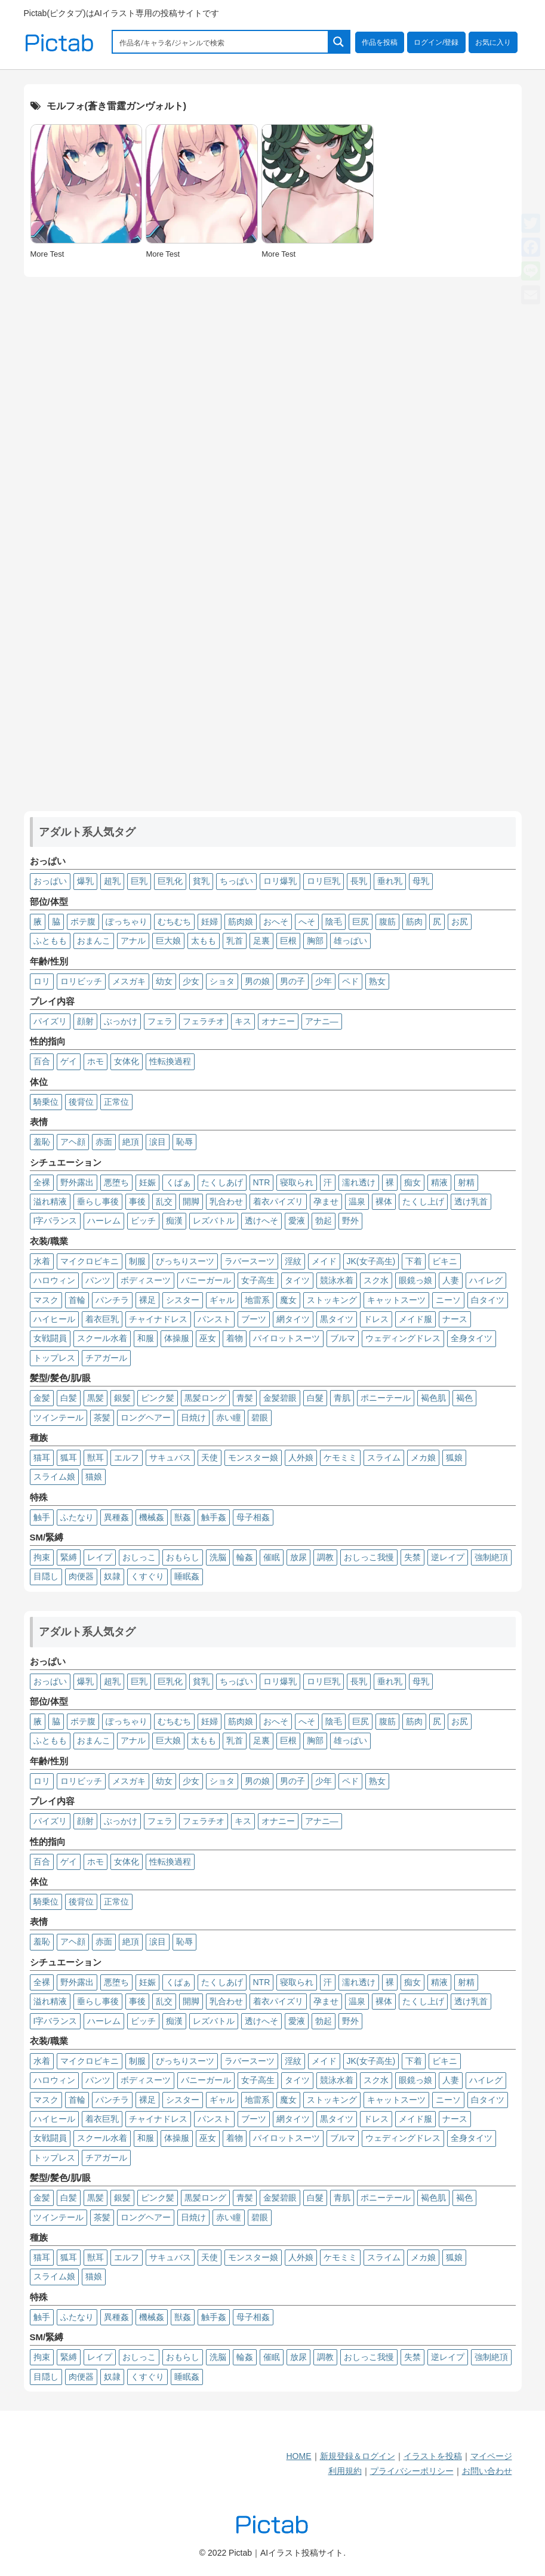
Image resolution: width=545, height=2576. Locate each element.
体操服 (176, 1338)
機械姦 (151, 1517)
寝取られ (296, 1182)
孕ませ (325, 1201)
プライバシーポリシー (412, 2471)
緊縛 (68, 1557)
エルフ (126, 1457)
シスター (182, 1300)
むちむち (174, 921)
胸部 (315, 940)
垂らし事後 (98, 1201)
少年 (323, 981)
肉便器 (81, 1576)
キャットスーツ (396, 1300)
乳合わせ (226, 1201)
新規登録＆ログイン (357, 2456)
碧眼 (259, 1417)
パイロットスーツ (286, 1338)
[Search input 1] (220, 41)
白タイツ (487, 1300)
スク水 (376, 1280)
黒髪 (95, 1398)
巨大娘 (168, 940)
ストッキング (332, 1300)
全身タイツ (471, 1338)
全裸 (41, 1182)
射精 (466, 1182)
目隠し (45, 1576)
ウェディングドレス (403, 1338)
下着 (413, 1261)
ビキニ (444, 1261)
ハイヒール (54, 1319)
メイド (324, 1261)
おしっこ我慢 (369, 1557)
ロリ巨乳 (323, 881)
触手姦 (213, 1517)
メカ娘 (423, 1457)
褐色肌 (433, 1398)
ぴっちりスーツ (185, 1261)
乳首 (234, 940)
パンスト (214, 1319)
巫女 (207, 1338)
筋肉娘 (240, 921)
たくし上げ (423, 1201)
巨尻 (360, 921)
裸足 (147, 1300)
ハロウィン (54, 1280)
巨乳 (139, 881)
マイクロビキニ (89, 1261)
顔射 (85, 1021)
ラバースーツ (249, 1261)
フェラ (160, 1021)
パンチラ (112, 1300)
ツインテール (58, 1417)
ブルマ (342, 1338)
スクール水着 (102, 1338)
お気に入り (493, 42)
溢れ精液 (50, 1201)
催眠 (271, 1557)
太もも (203, 940)
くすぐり (147, 1576)
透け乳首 (471, 1201)
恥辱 (184, 1142)
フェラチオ (203, 1021)
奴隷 (112, 1576)
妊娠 (147, 1182)
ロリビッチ (81, 981)
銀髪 (122, 1398)
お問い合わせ (487, 2471)
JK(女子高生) (371, 1261)
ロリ (41, 981)
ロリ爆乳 (280, 881)
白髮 (315, 1398)
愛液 (296, 1220)
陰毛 (333, 921)
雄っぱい (350, 940)
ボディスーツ (146, 1280)
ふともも (50, 940)
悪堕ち (116, 1182)
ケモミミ (340, 1457)
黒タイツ (336, 1319)
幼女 (164, 981)
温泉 (357, 1201)
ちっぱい (236, 881)
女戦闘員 (50, 1338)
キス (243, 1021)
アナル (133, 940)
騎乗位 (45, 1102)
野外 (350, 1220)
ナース (454, 1319)
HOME (299, 2456)
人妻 (450, 1280)
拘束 (41, 1557)
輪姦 (244, 1557)
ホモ (95, 1061)
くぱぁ (178, 1182)
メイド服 (415, 1319)
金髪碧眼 (280, 1398)
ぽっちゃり (126, 921)
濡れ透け (358, 1182)
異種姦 (116, 1517)
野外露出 (77, 1182)
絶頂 (130, 1142)
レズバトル (214, 1220)
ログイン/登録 (436, 42)
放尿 (298, 1557)
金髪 (41, 1398)
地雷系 (257, 1300)
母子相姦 (253, 1517)
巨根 (288, 940)
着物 (234, 1338)
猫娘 (93, 1476)
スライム (384, 1457)
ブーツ (253, 1319)
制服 (137, 1261)
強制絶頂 (491, 1557)
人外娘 (300, 1457)
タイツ (297, 1280)
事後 (137, 1201)
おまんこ (93, 940)
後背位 (81, 1102)
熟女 (377, 981)
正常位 (116, 1102)
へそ (306, 921)
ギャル (222, 1300)
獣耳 (95, 1457)
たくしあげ (222, 1182)
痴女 (412, 1182)
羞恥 (41, 1142)
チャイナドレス (158, 1319)
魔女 (288, 1300)
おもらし (182, 1557)
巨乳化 (170, 881)
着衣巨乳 (102, 1319)
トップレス (54, 1358)
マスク (45, 1300)
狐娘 (454, 1457)
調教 (325, 1557)
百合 (41, 1061)
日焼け (193, 1417)
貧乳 (201, 881)
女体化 (126, 1061)
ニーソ (448, 1300)
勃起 (323, 1220)
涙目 (157, 1142)
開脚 (191, 1201)
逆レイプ (447, 1557)
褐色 (464, 1398)
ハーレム (104, 1220)
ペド (350, 981)
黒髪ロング (205, 1398)
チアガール (106, 1358)
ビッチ (143, 1220)
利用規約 (345, 2471)
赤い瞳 (228, 1417)
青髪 (244, 1398)
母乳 (420, 881)
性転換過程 (170, 1061)
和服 (145, 1338)
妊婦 (209, 921)
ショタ (222, 981)
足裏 (261, 940)
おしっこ (139, 1557)
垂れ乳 (389, 881)
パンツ (97, 1280)
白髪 (68, 1398)
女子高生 (258, 1280)
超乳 (112, 881)
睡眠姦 (186, 1576)
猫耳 (41, 1457)
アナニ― (321, 1021)
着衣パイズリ (278, 1201)
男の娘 (257, 981)
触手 (41, 1517)
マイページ (491, 2456)
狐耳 (68, 1457)
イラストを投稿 (433, 2456)
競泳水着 (336, 1280)
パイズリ (50, 1021)
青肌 (342, 1398)
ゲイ (68, 1061)
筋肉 (414, 921)
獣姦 (182, 1517)
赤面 (104, 1142)
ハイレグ (486, 1280)
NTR (261, 1182)
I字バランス (55, 1220)
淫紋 (293, 1261)
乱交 (164, 1201)
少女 (191, 981)
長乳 (358, 881)
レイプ (99, 1557)
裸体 (383, 1201)
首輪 (77, 1300)
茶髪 (102, 1417)
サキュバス (170, 1457)
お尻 (459, 921)
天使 (209, 1457)
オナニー (278, 1021)
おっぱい (50, 881)
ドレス (376, 1319)
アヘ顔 (72, 1142)
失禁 (412, 1557)
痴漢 (174, 1220)
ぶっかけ (120, 1021)
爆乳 (85, 881)
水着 (41, 1261)
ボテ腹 (83, 921)
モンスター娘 (253, 1457)
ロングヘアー (146, 1417)
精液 (439, 1182)
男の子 (292, 981)
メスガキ (129, 981)
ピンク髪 (157, 1398)
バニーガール (206, 1280)
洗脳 (218, 1557)
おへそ (275, 921)
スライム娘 (54, 1476)
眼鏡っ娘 (415, 1280)
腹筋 (387, 921)
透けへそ (261, 1220)
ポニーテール (386, 1398)
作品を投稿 (380, 42)
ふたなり (77, 1517)
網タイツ (293, 1319)
